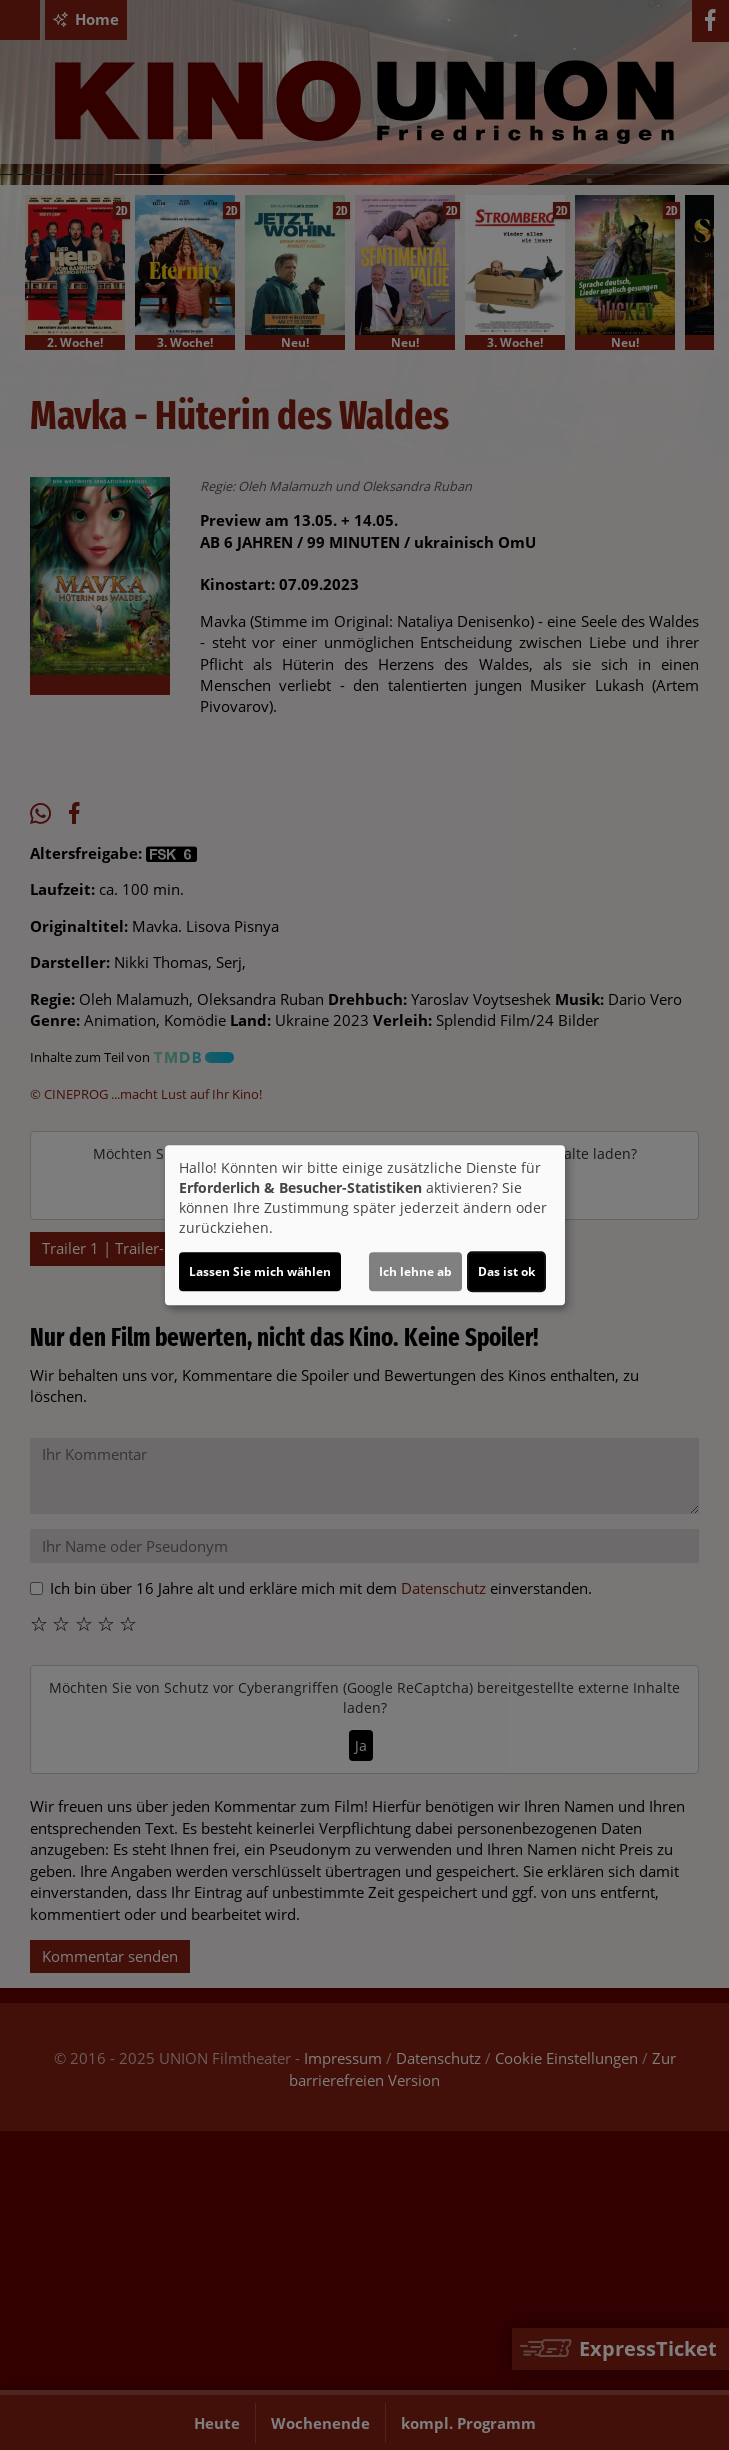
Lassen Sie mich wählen (260, 1271)
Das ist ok (506, 1271)
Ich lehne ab (415, 1271)
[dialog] (365, 1225)
